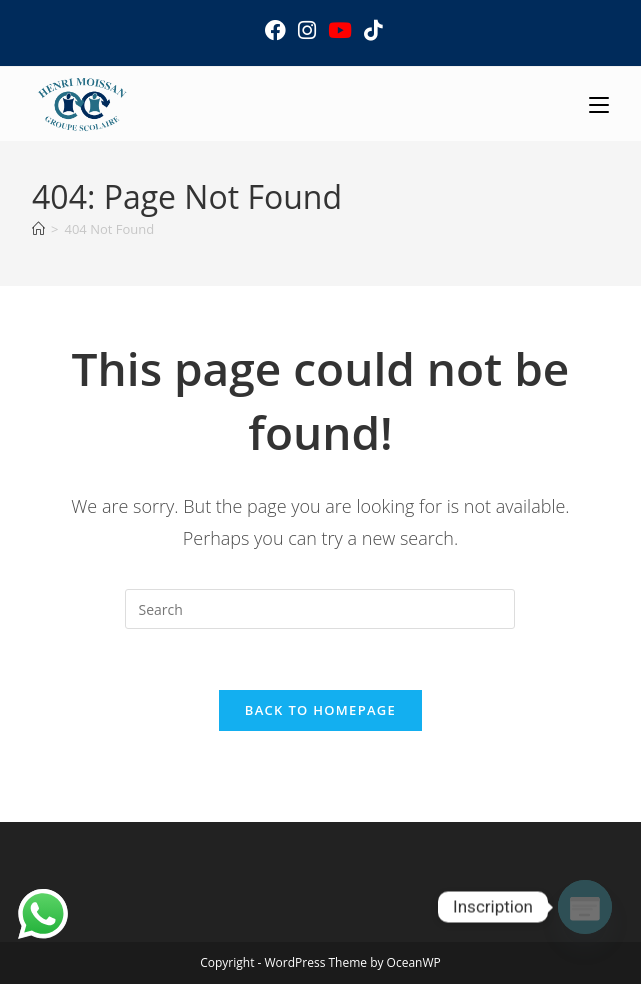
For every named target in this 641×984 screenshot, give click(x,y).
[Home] (38, 229)
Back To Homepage (320, 710)
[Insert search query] (320, 609)
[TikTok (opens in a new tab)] (370, 30)
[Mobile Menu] (599, 103)
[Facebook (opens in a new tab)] (275, 30)
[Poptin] (585, 907)
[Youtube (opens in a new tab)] (340, 30)
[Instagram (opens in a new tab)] (307, 30)
